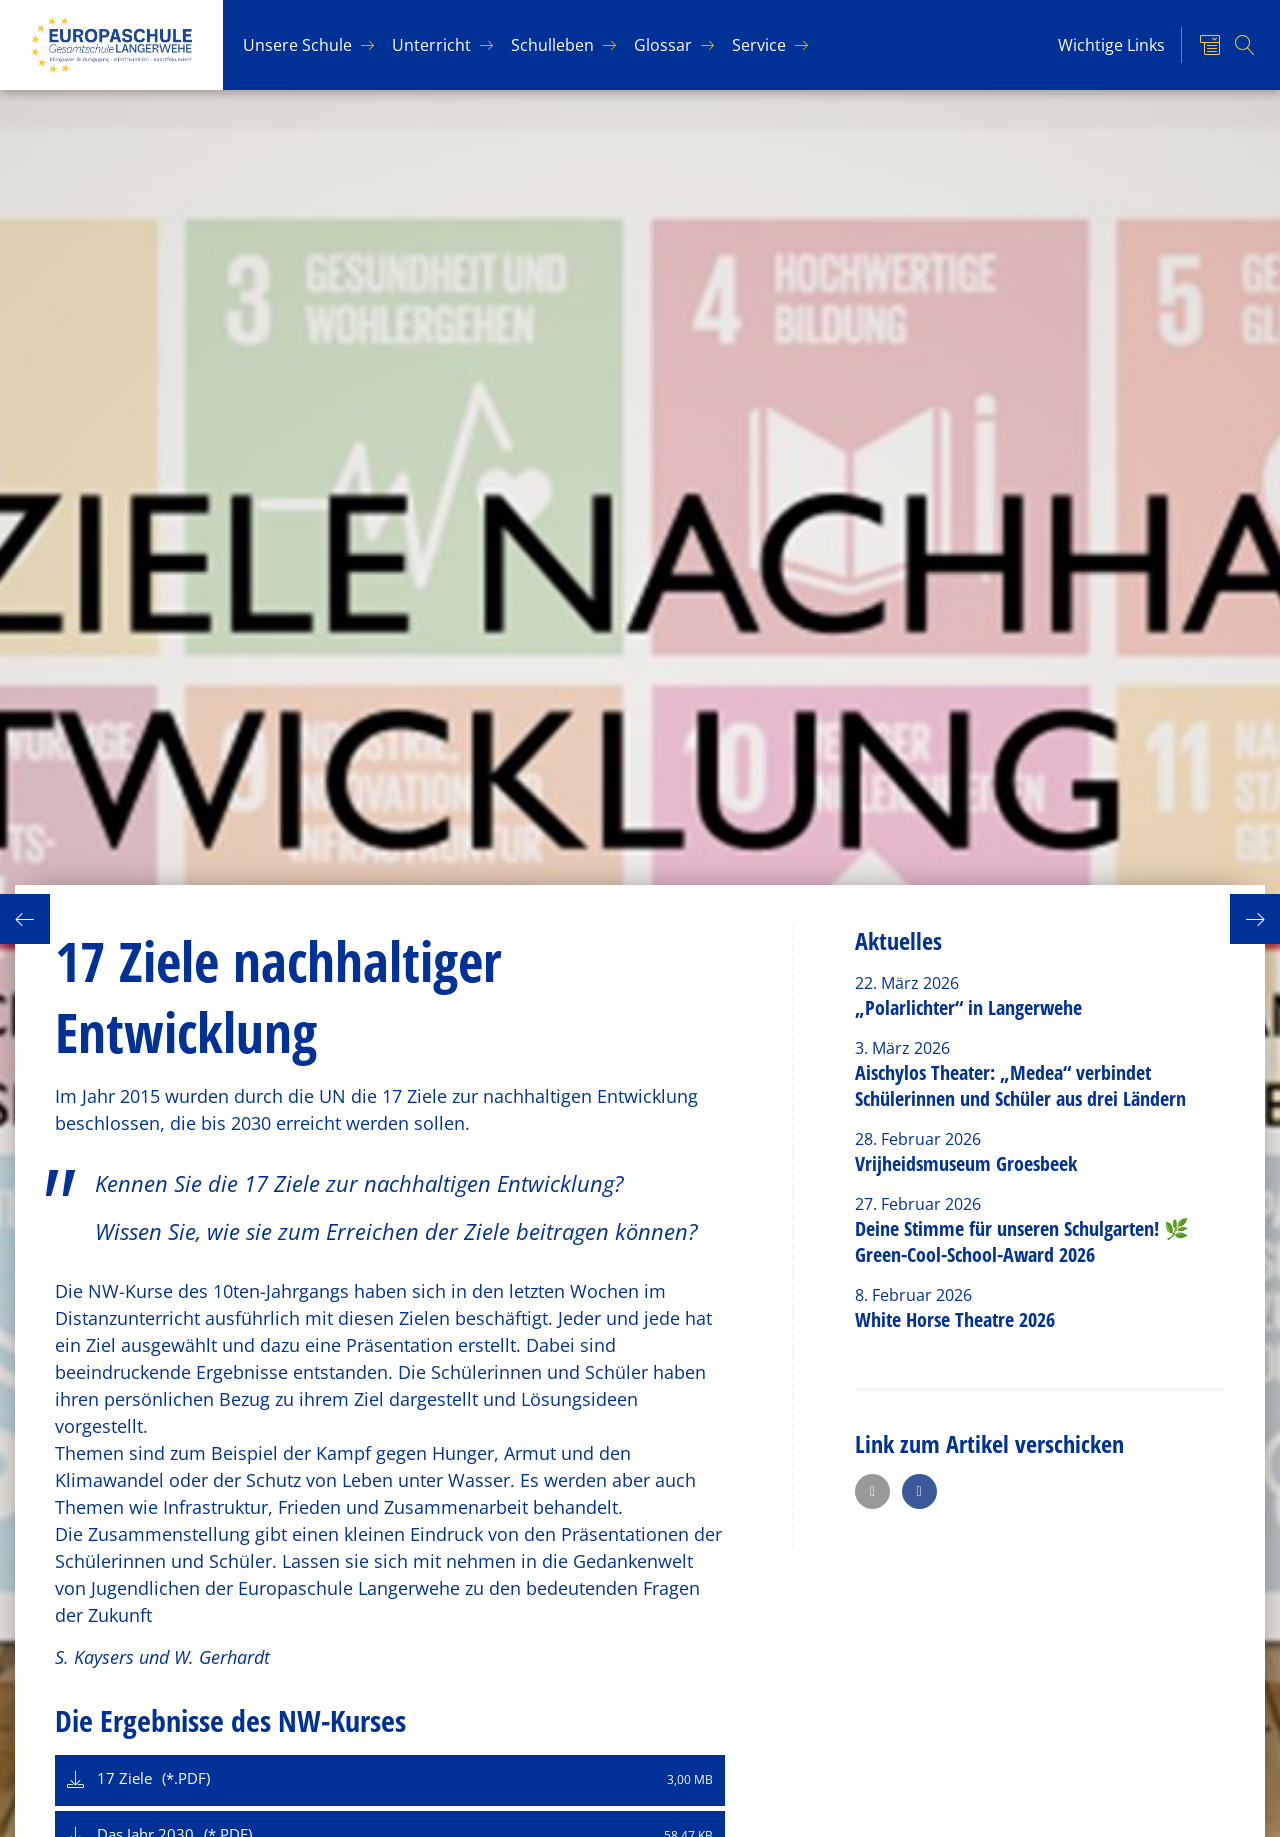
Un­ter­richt (431, 45)
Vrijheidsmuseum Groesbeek (966, 1163)
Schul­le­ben (552, 45)
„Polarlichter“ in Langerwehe (968, 1007)
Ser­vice (759, 45)
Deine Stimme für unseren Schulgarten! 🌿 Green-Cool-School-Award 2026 (1022, 1241)
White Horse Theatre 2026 (955, 1319)
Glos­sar (663, 45)
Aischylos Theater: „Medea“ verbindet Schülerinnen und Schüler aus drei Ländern (1020, 1085)
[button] (872, 1491)
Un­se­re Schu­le (297, 45)
